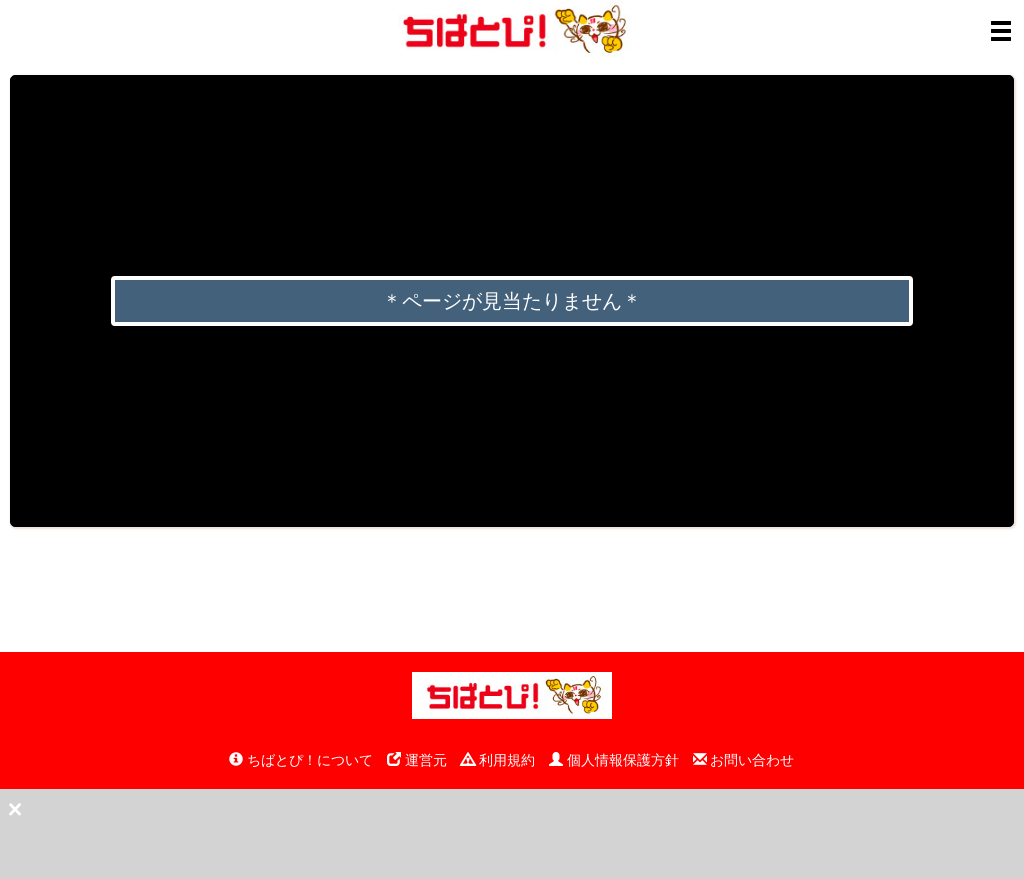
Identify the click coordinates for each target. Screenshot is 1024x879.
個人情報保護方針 (614, 760)
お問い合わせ (744, 760)
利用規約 (498, 760)
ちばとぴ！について (301, 760)
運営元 (417, 760)
